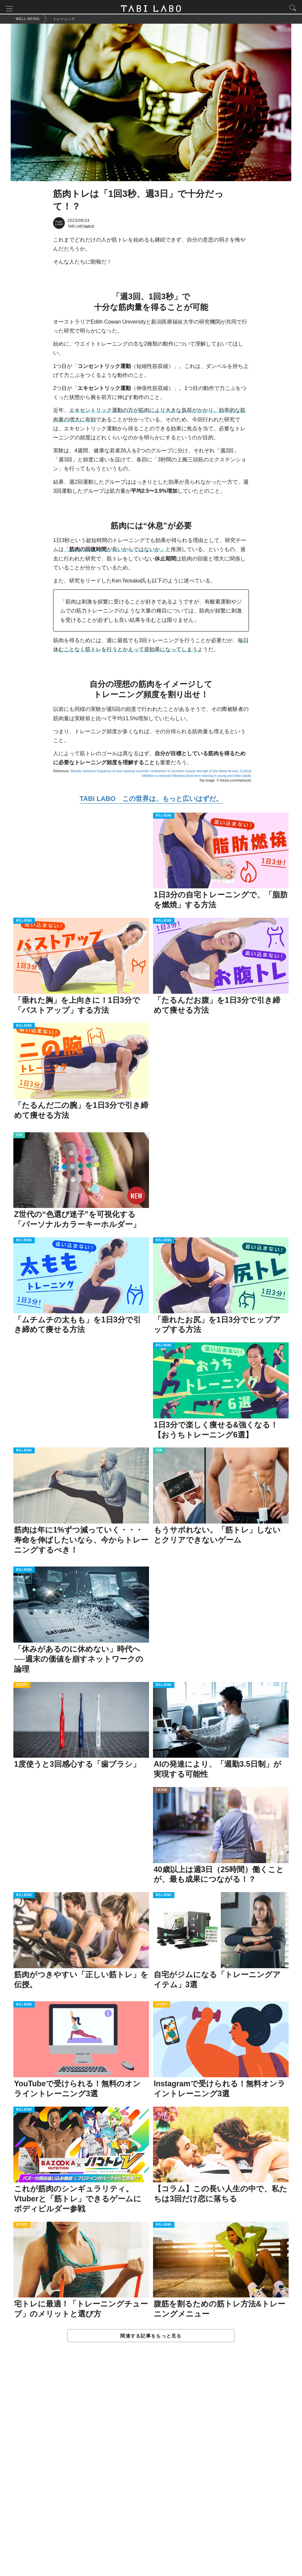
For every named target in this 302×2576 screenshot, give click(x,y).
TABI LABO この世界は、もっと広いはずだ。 (151, 800)
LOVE (159, 2112)
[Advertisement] (151, 2467)
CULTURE (161, 1792)
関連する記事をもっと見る (150, 2338)
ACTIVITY (22, 1687)
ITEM (19, 1138)
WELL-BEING (164, 818)
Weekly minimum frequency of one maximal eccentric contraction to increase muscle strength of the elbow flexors (154, 773)
